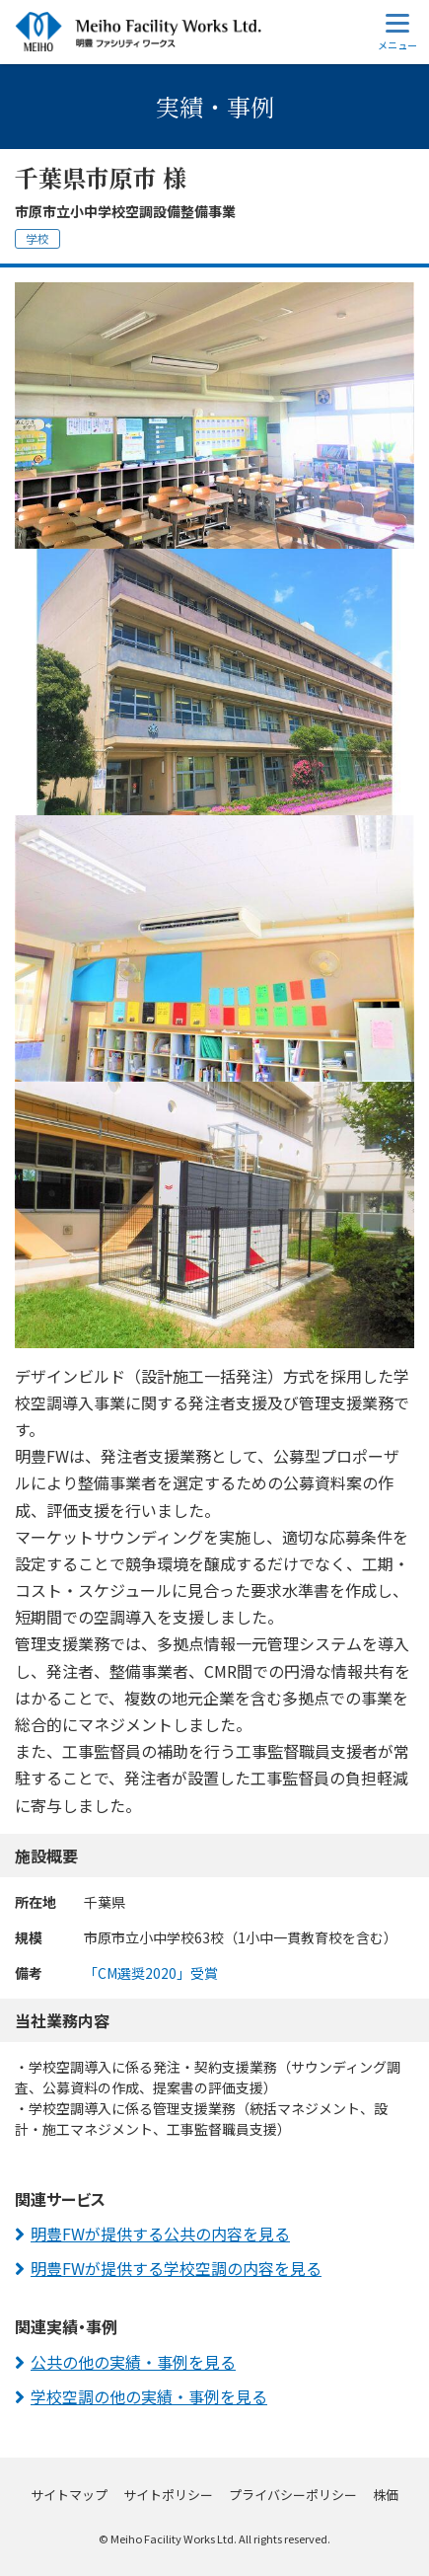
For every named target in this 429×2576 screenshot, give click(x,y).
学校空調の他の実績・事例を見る (149, 2396)
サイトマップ (69, 2494)
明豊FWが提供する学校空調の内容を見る (176, 2268)
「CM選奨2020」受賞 (151, 1973)
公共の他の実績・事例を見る (133, 2362)
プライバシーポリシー (293, 2494)
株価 (385, 2494)
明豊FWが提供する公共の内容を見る (160, 2233)
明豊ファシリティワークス (138, 32)
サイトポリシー (168, 2494)
